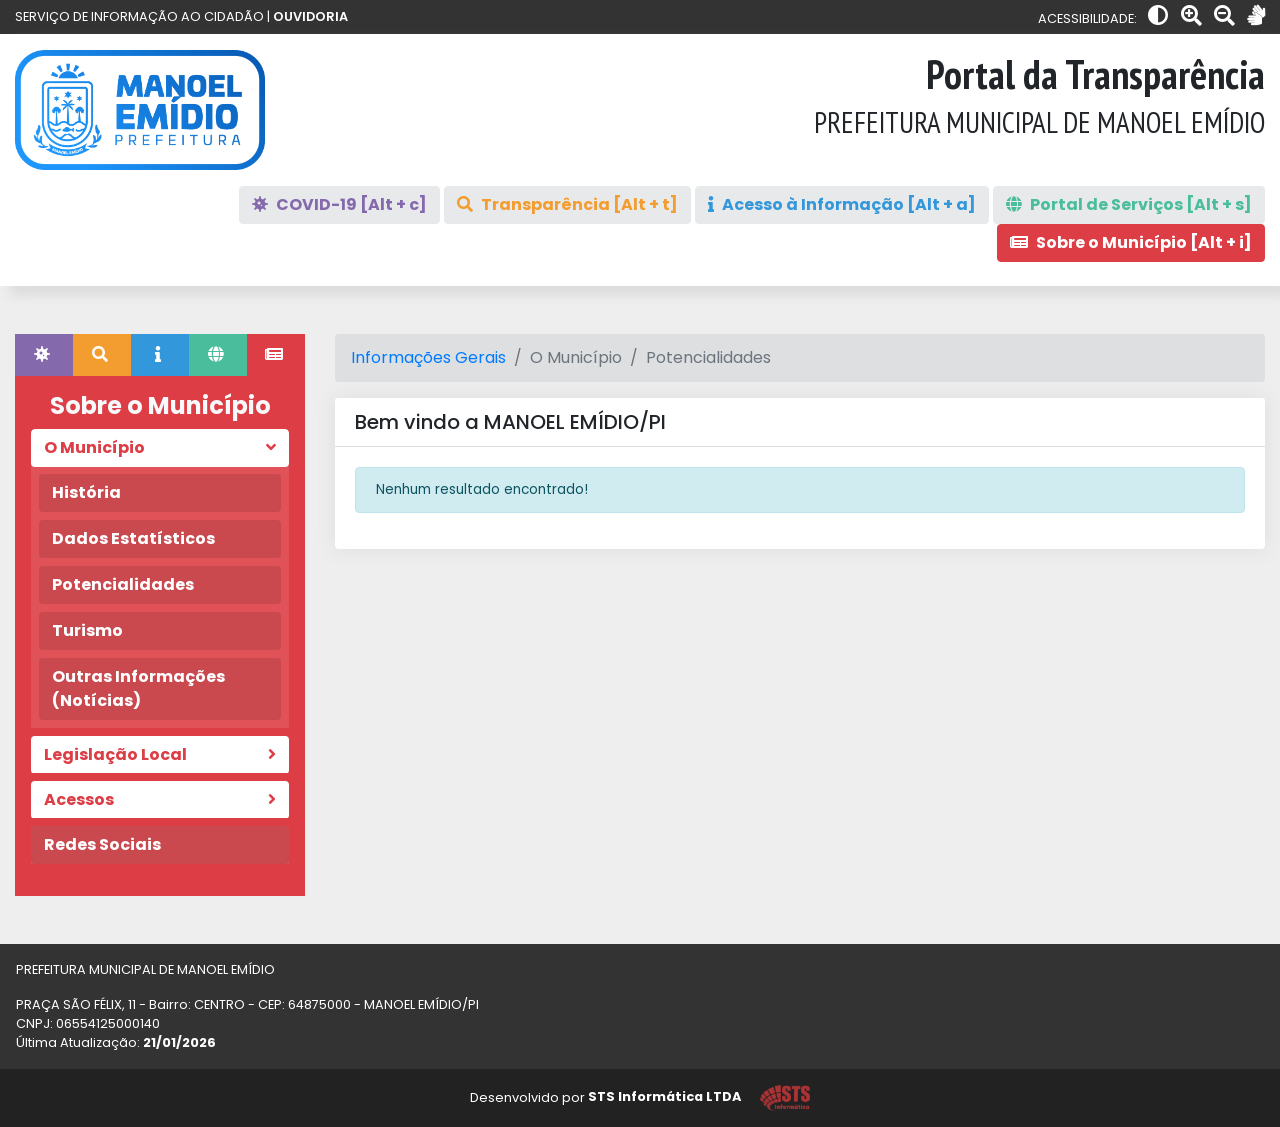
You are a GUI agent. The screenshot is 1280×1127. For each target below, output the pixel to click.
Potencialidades (123, 584)
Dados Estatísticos (133, 538)
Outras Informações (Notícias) (138, 688)
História (86, 492)
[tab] (44, 355)
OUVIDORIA (310, 16)
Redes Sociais (102, 844)
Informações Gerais (428, 357)
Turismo (87, 630)
